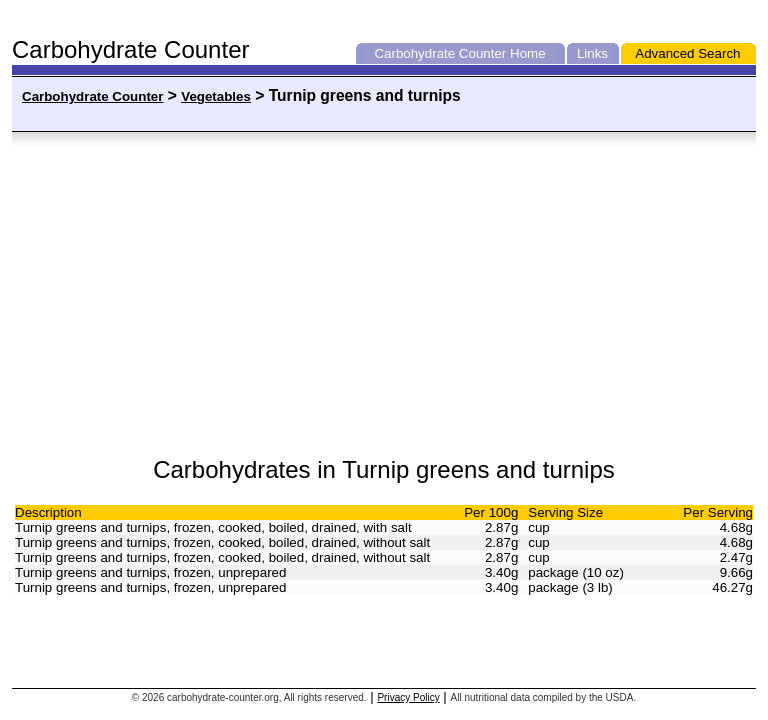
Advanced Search (687, 53)
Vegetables (216, 96)
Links (592, 53)
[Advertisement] (214, 295)
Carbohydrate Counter (440, 53)
